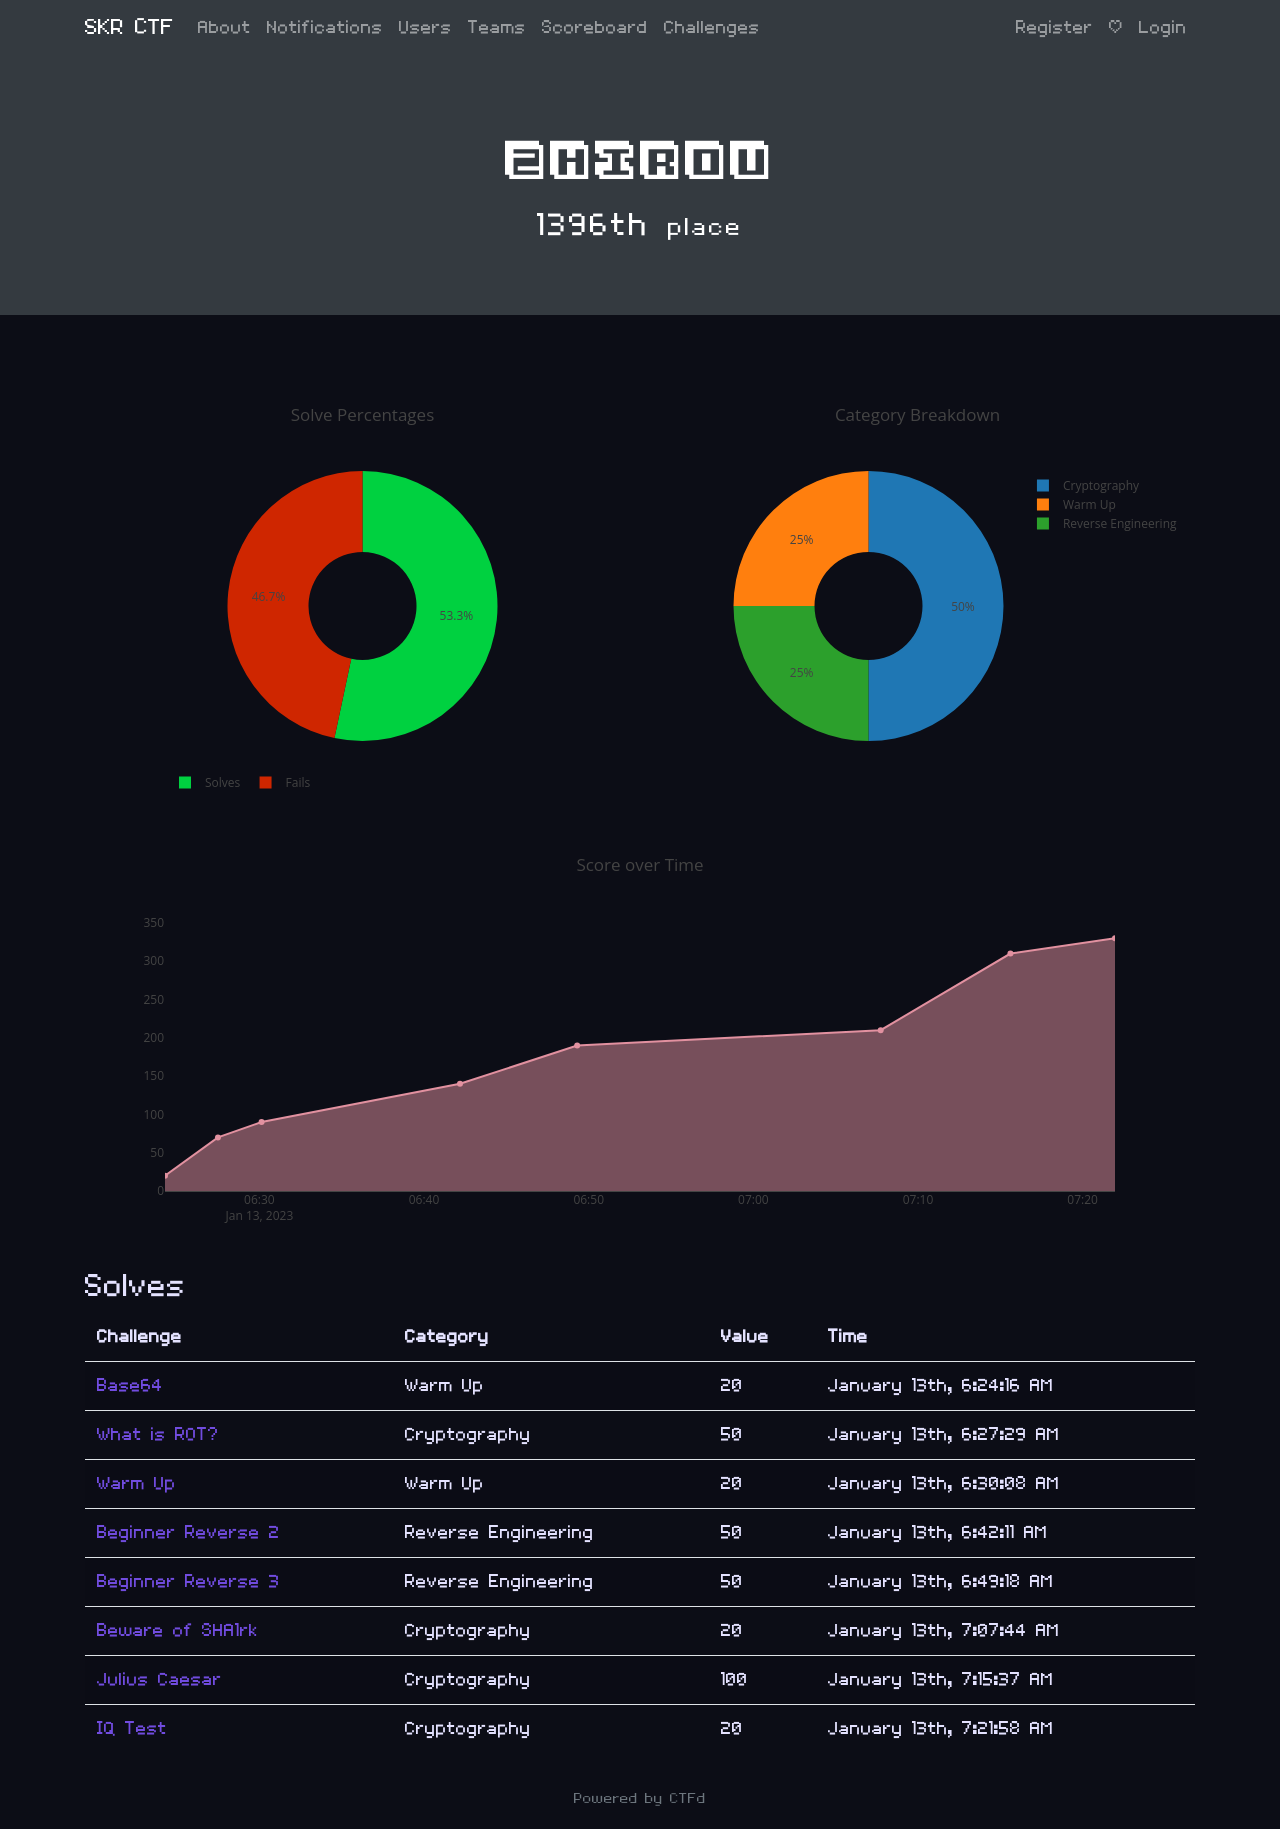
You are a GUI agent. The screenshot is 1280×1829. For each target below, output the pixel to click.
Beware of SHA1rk (177, 1630)
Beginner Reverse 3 (188, 1581)
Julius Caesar (159, 1679)
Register (1054, 27)
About (224, 27)
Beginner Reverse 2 (188, 1532)
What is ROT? (158, 1434)
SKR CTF (129, 27)
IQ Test (132, 1728)
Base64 (130, 1385)
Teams (497, 27)
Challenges (712, 27)
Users (425, 27)
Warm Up (136, 1483)
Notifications (325, 27)
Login (1163, 27)
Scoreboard (595, 27)
